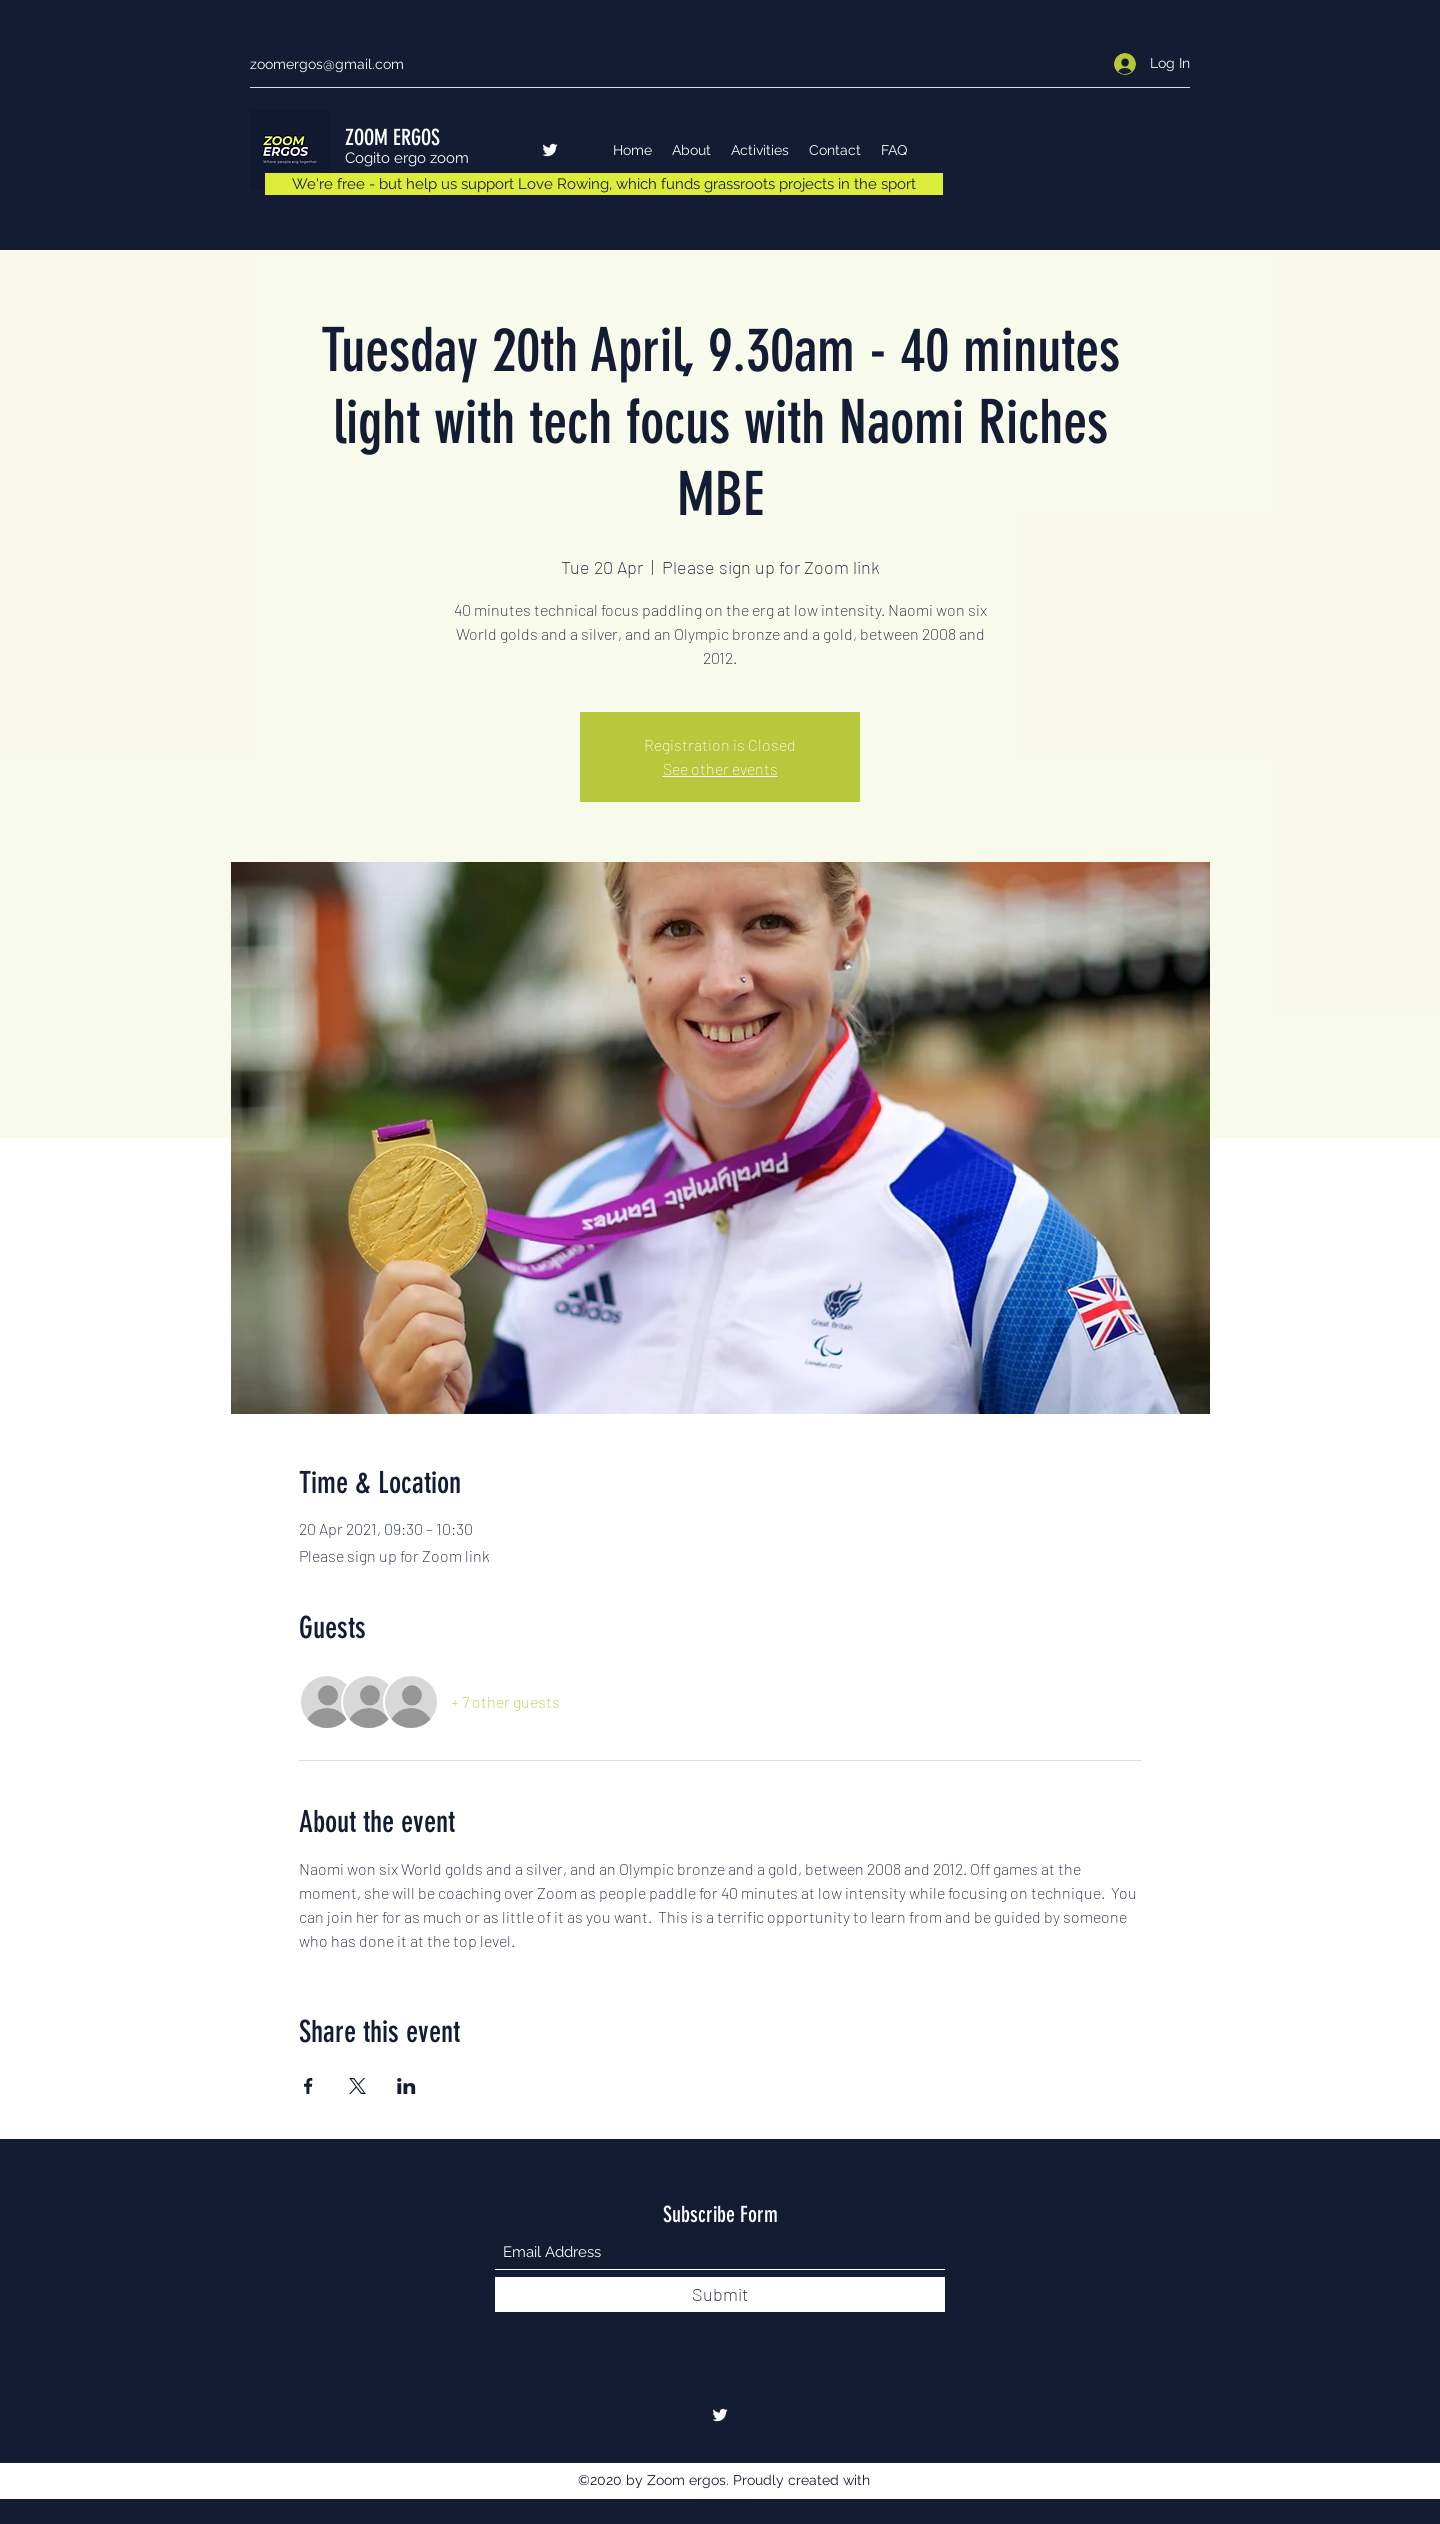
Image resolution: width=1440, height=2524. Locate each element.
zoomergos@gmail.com (327, 64)
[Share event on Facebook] (308, 2086)
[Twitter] (550, 150)
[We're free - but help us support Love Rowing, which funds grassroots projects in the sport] (604, 184)
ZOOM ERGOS (392, 137)
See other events (720, 768)
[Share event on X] (357, 2086)
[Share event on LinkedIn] (406, 2086)
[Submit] (720, 2294)
